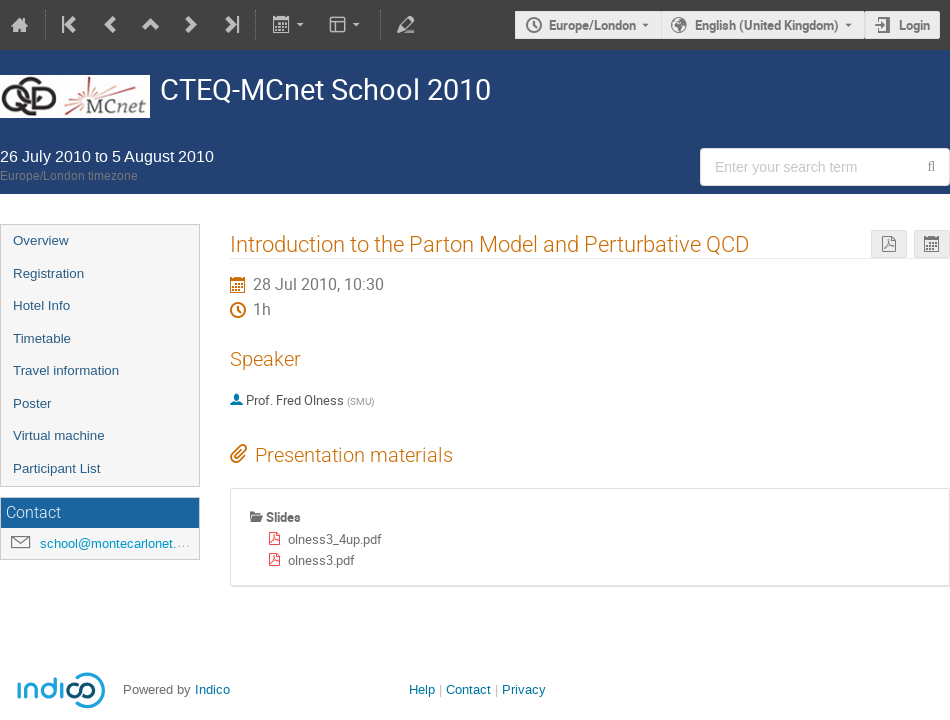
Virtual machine (59, 435)
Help (422, 689)
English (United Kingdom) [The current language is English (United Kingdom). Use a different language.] (767, 25)
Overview (41, 240)
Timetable (42, 338)
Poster (32, 403)
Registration (48, 273)
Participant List (56, 468)
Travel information (66, 370)
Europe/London (592, 25)
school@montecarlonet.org (117, 543)
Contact (468, 689)
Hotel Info (41, 305)
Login (914, 25)
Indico (212, 689)
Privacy (524, 689)
